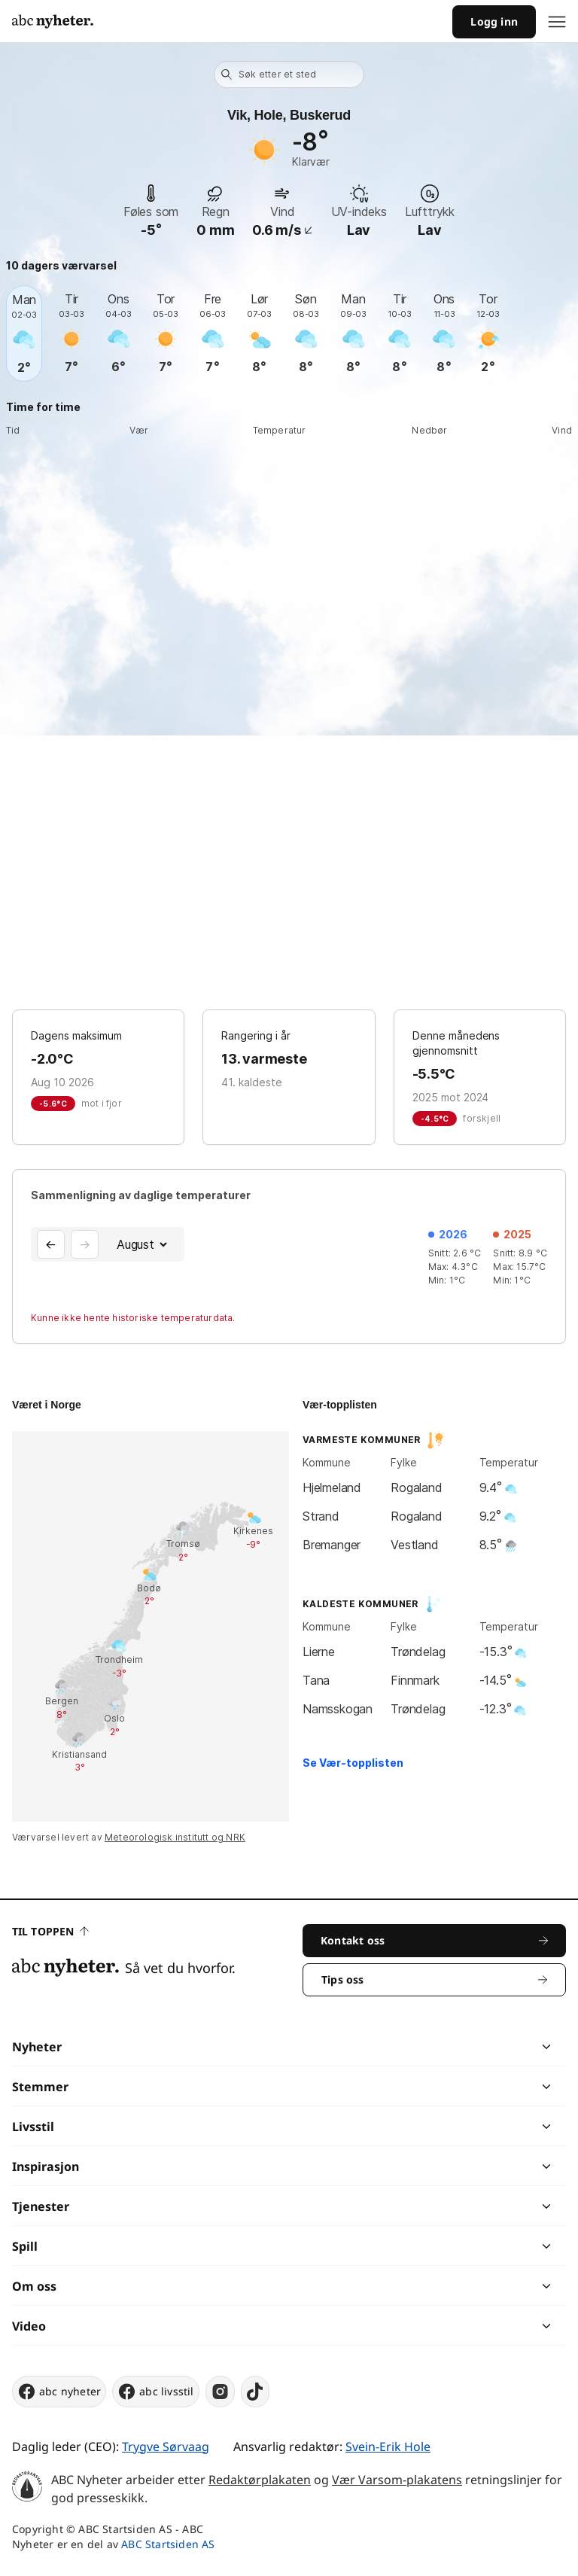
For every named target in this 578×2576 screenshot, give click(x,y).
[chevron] (417, 2047)
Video (29, 2326)
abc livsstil (155, 2392)
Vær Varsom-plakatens (397, 2479)
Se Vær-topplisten (353, 1762)
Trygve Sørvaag (165, 2446)
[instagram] (220, 2391)
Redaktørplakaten (259, 2479)
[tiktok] (255, 2391)
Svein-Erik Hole (387, 2446)
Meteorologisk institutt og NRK (175, 1837)
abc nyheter (59, 2392)
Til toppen (50, 1931)
